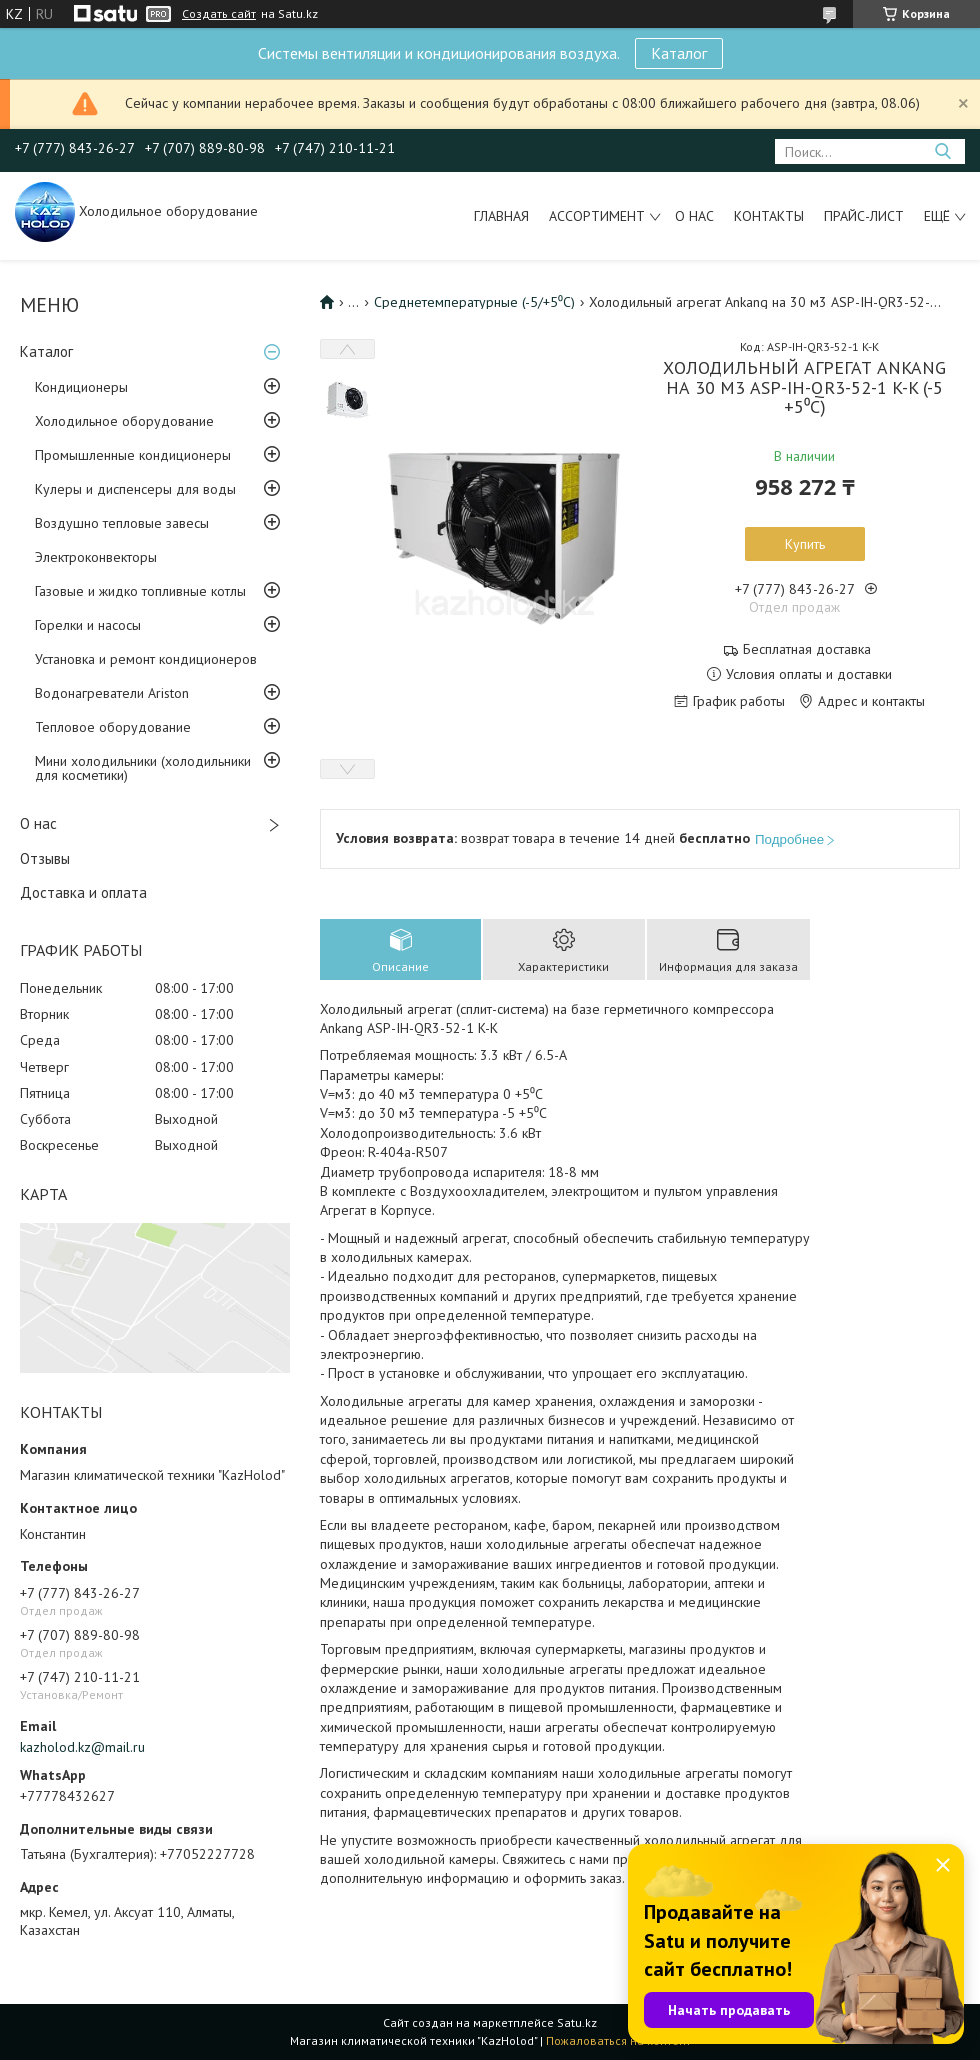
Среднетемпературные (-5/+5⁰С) (474, 302)
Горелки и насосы (88, 625)
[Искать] (942, 151)
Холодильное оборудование (124, 421)
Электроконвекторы (96, 557)
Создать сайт (219, 14)
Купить (805, 544)
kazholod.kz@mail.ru (82, 1747)
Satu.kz (577, 2022)
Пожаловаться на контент (618, 2040)
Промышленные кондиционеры (133, 455)
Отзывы (45, 858)
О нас (694, 216)
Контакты (769, 216)
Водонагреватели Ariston (112, 693)
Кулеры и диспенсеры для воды (135, 489)
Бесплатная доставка (807, 649)
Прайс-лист (864, 216)
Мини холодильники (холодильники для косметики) (143, 768)
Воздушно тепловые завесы (122, 523)
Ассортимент (597, 216)
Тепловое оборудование (113, 727)
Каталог (679, 53)
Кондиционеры (81, 387)
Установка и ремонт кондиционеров (146, 659)
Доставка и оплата (83, 892)
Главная (501, 216)
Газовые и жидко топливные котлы (140, 591)
